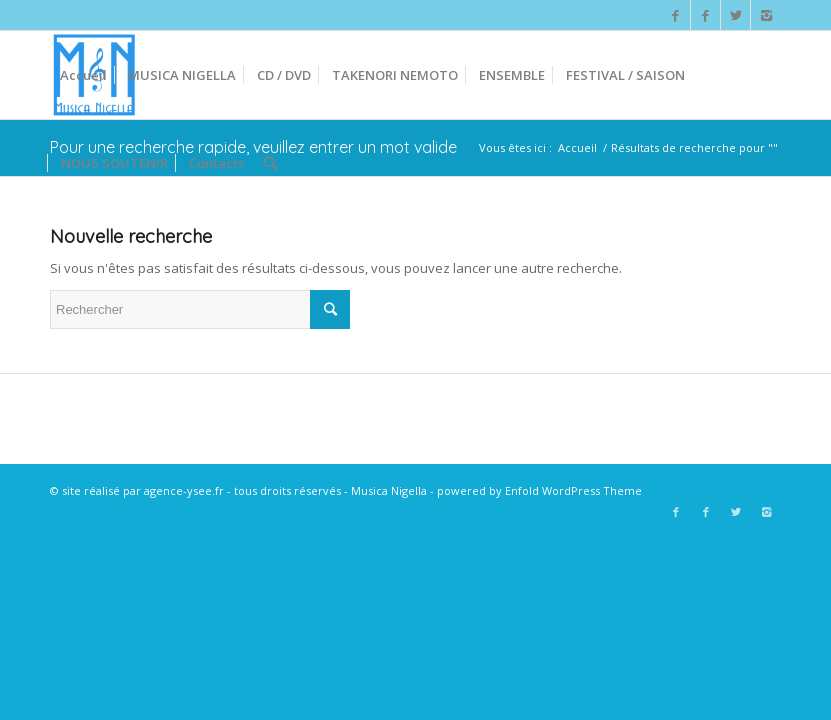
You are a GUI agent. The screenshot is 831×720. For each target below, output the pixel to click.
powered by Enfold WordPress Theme (539, 490)
